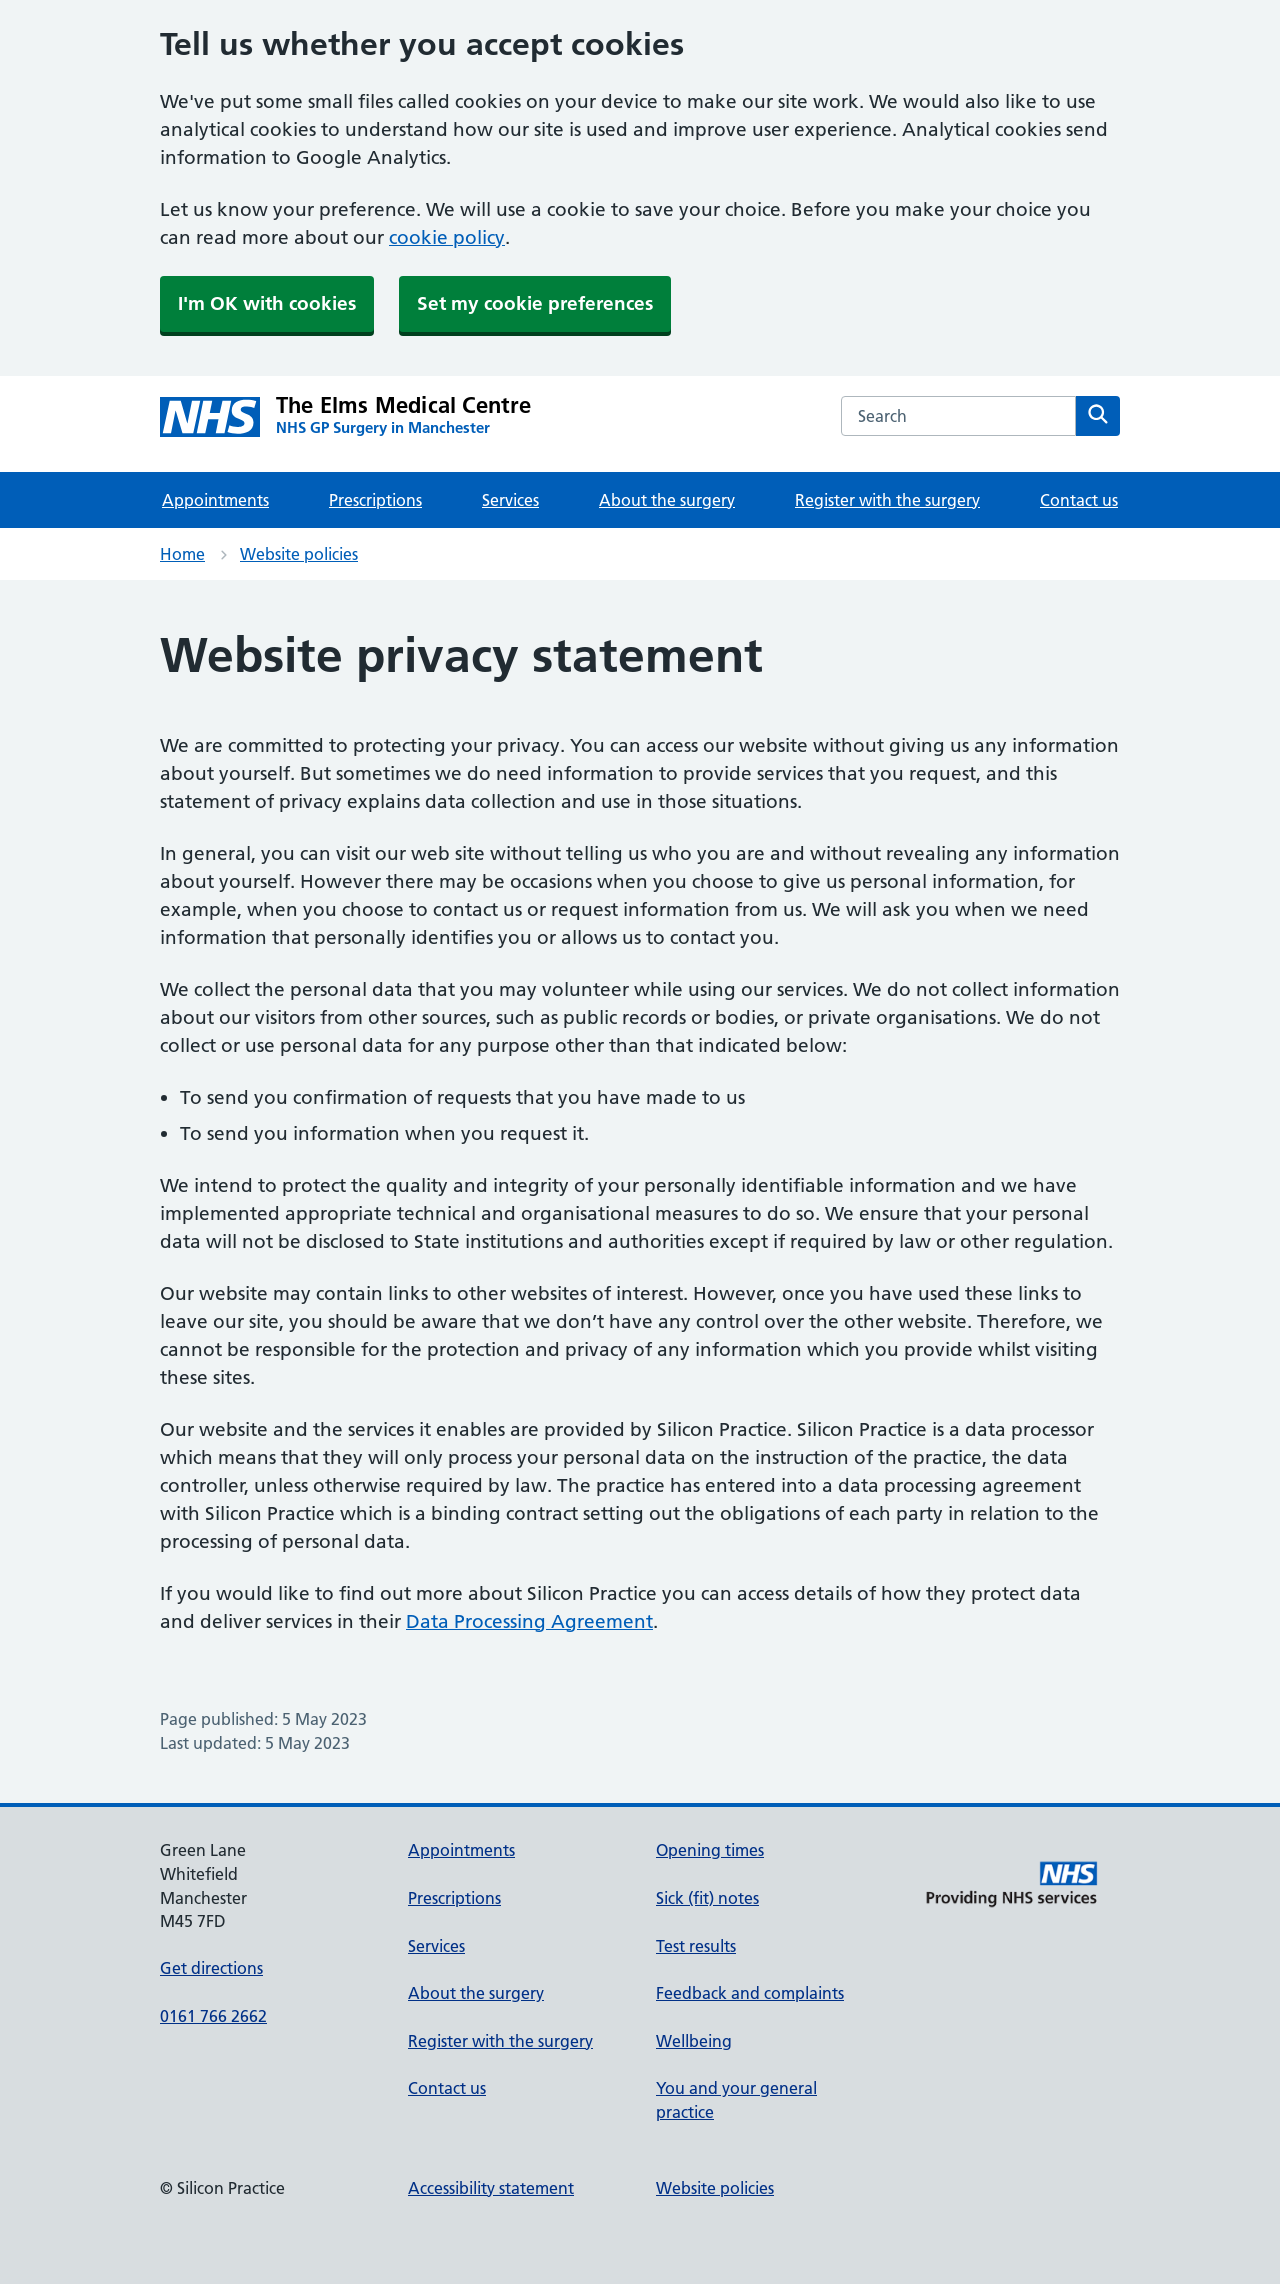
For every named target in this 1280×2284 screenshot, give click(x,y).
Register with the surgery (887, 500)
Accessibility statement (491, 2188)
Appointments (215, 500)
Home (182, 554)
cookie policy (447, 237)
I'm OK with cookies (267, 303)
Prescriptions (375, 500)
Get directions (211, 1968)
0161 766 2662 (213, 2016)
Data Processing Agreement (529, 1621)
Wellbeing (694, 2041)
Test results (696, 1946)
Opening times (710, 1850)
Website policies (299, 554)
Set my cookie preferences (535, 303)
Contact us (1079, 500)
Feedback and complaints (750, 1993)
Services (510, 500)
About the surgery (667, 500)
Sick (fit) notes (707, 1898)
